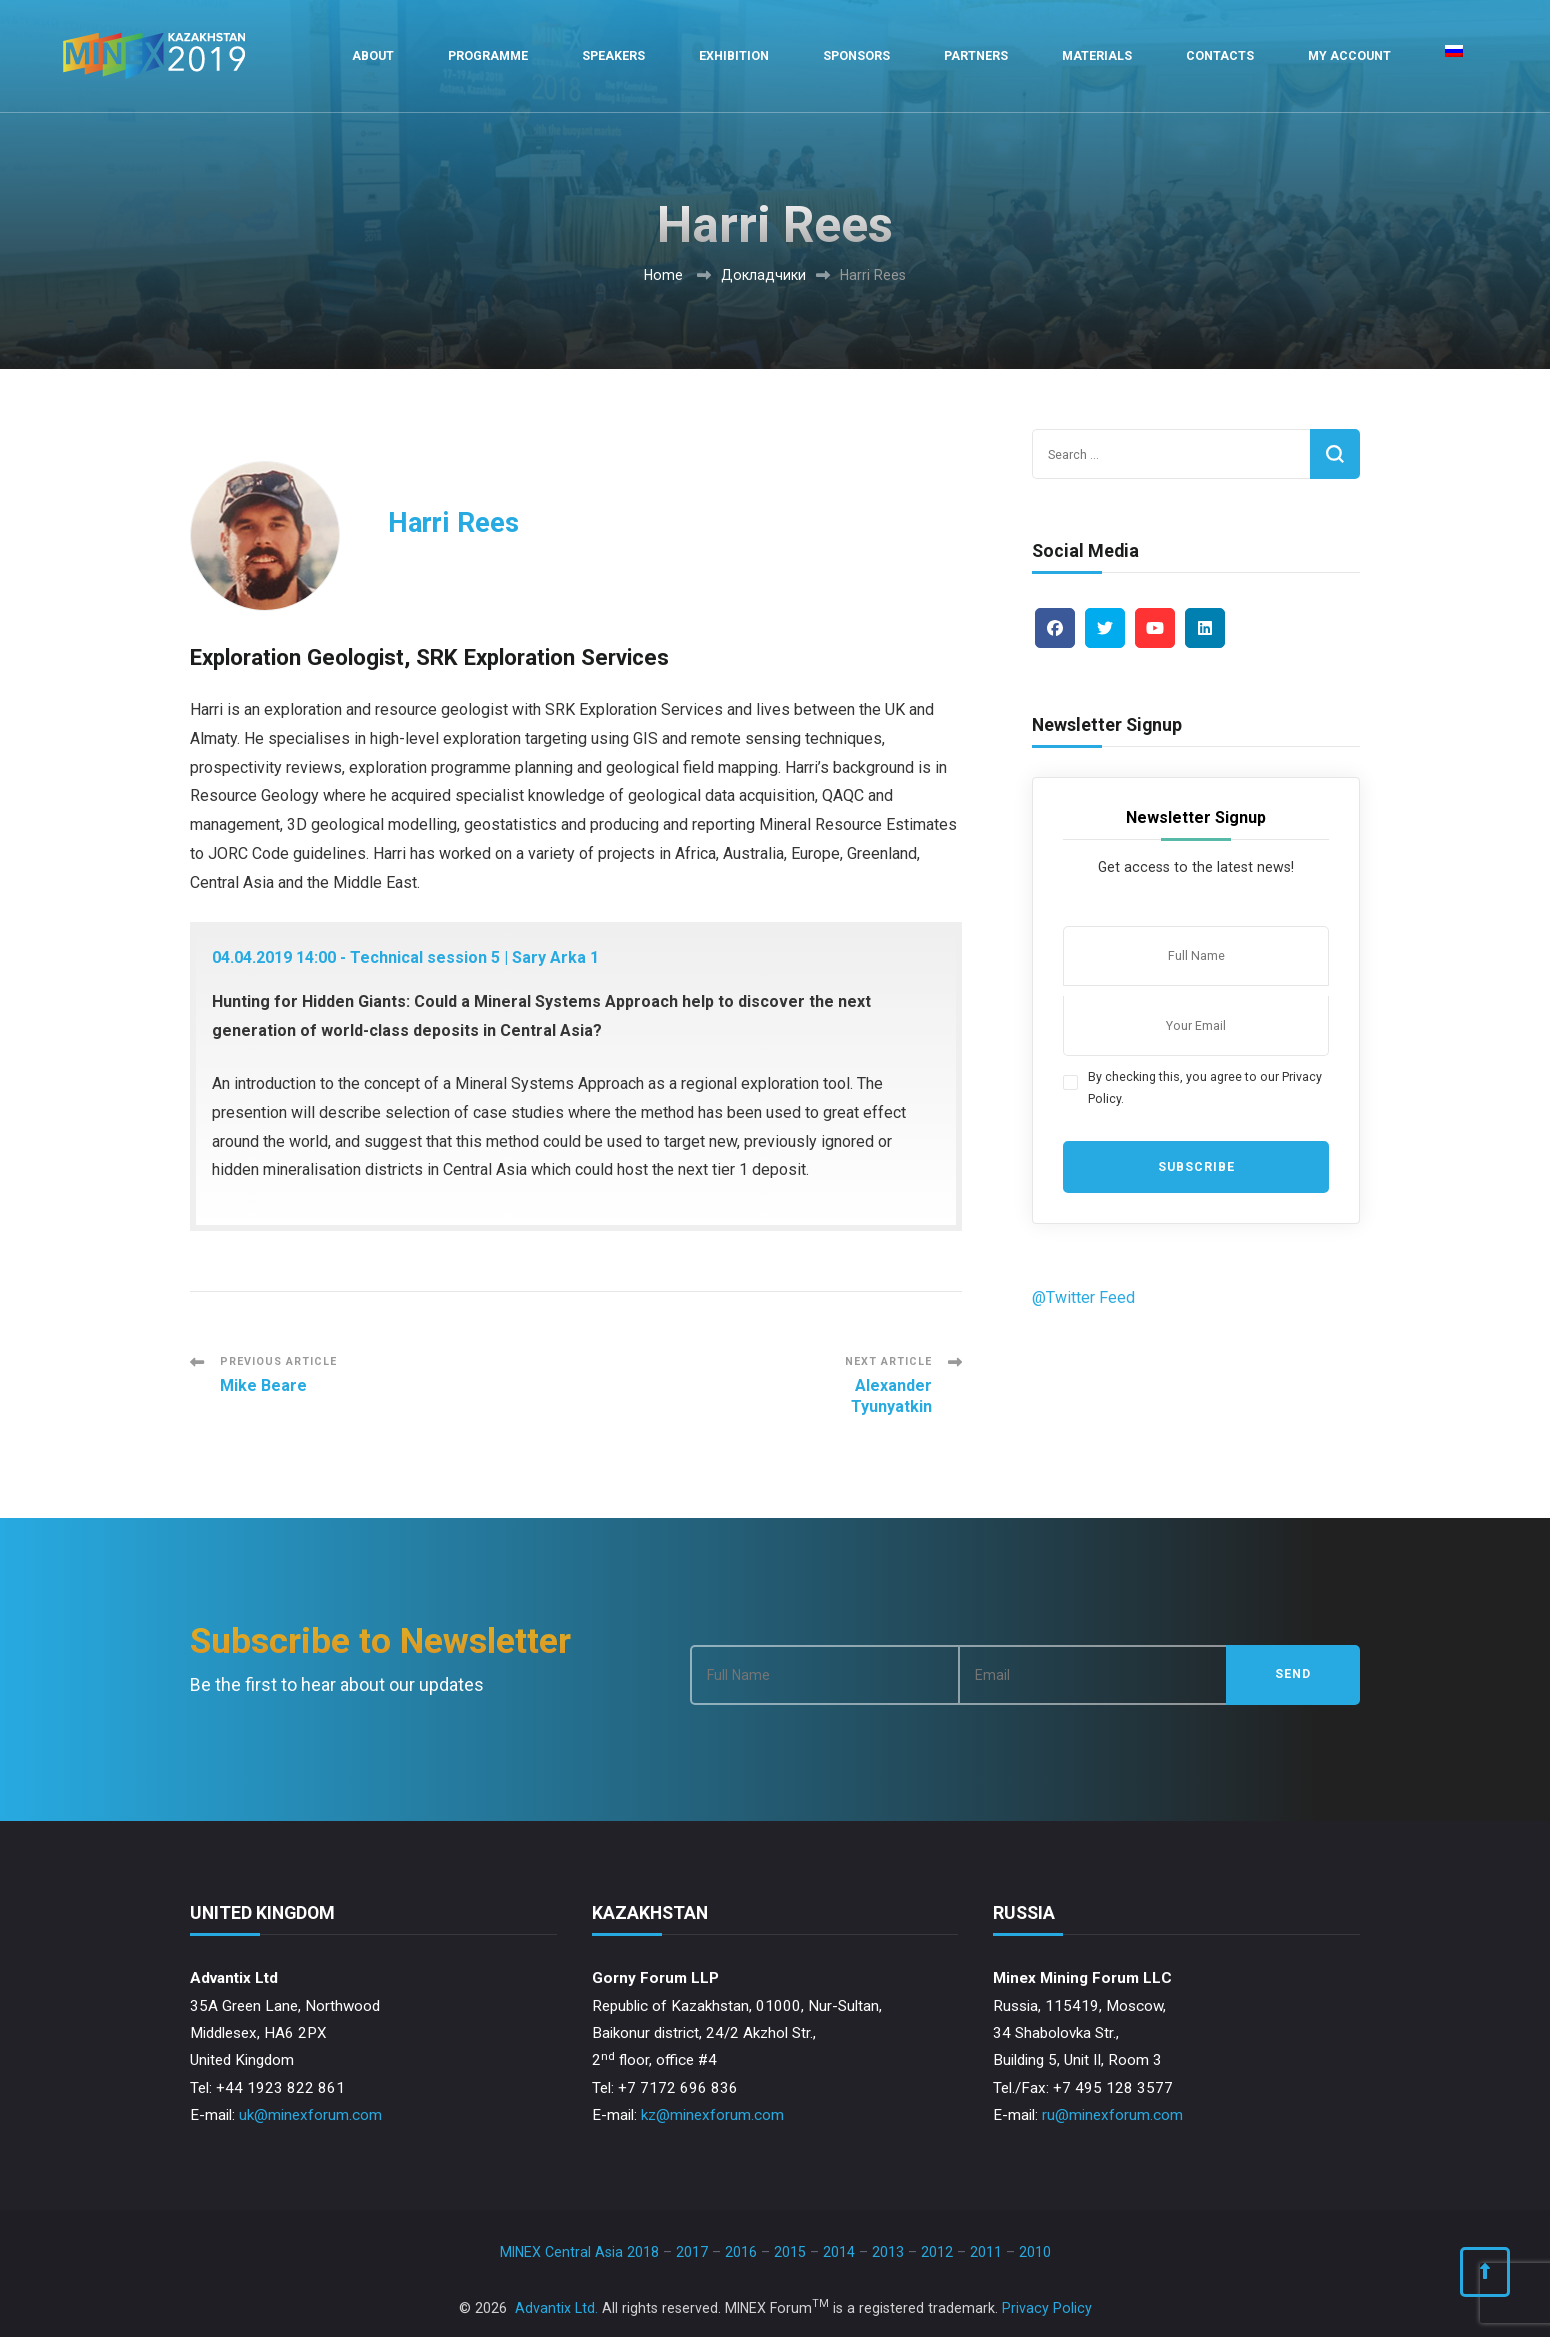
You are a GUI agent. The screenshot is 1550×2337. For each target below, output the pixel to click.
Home (663, 275)
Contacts (1220, 55)
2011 (986, 2252)
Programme (488, 55)
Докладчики (763, 275)
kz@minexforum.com (712, 2115)
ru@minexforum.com (1112, 2115)
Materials (1097, 55)
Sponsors (856, 55)
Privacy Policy (1047, 2308)
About (373, 55)
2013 (888, 2252)
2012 (937, 2252)
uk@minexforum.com (310, 2115)
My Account (1349, 55)
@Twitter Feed (1083, 1297)
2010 (1035, 2252)
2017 (692, 2252)
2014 (839, 2252)
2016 (741, 2252)
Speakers (613, 55)
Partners (976, 55)
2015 (790, 2252)
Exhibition (734, 55)
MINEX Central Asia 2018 (579, 2252)
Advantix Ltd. (556, 2308)
